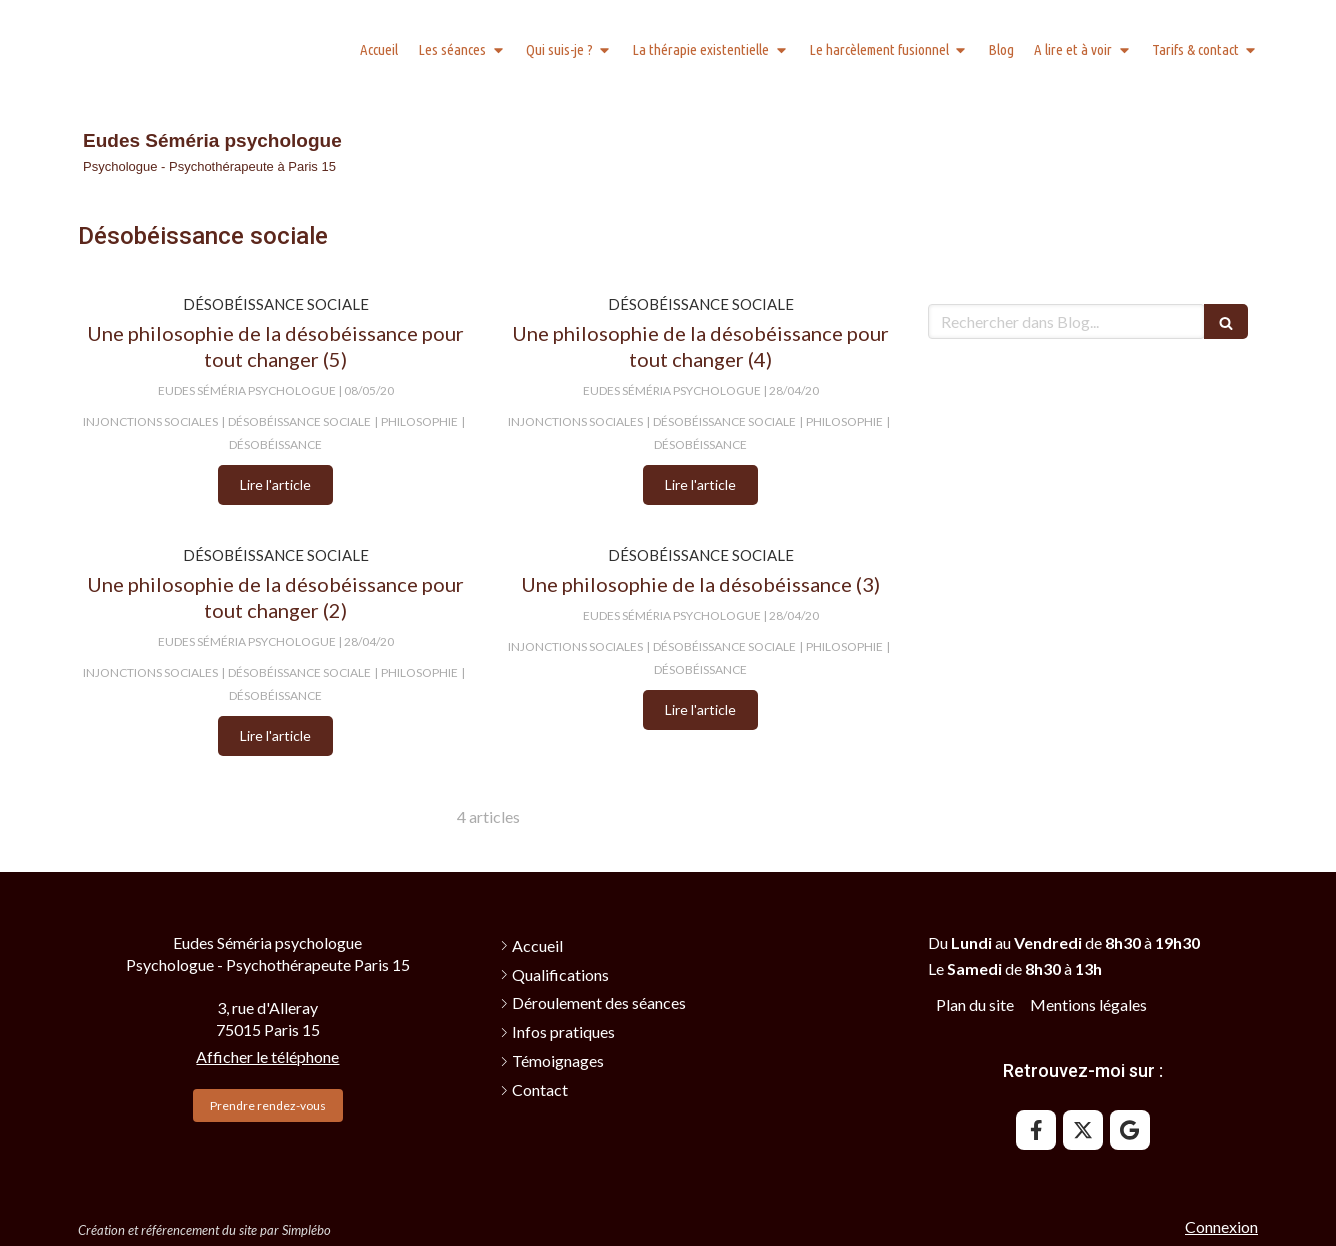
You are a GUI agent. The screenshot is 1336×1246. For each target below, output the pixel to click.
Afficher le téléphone (267, 1056)
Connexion (1221, 1226)
